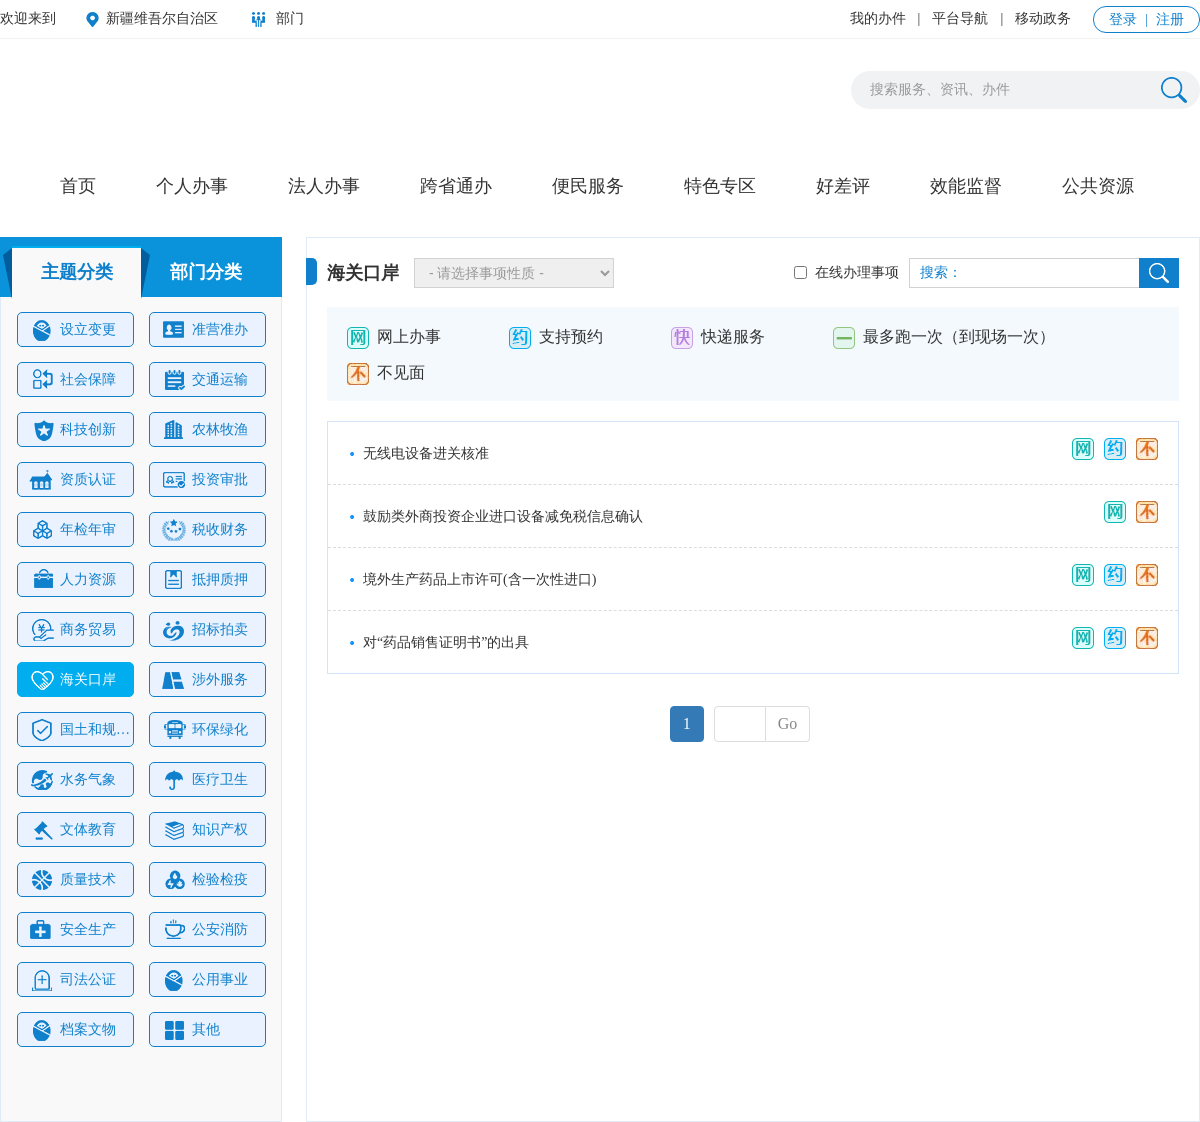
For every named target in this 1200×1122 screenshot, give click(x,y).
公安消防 (204, 930)
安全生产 (72, 930)
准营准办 (204, 330)
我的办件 (878, 18)
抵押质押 (204, 580)
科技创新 (72, 430)
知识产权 (204, 830)
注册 (1170, 19)
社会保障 (72, 380)
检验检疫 (204, 880)
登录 (1123, 19)
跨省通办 (456, 186)
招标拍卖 (204, 630)
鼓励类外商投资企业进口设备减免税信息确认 (503, 516)
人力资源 (72, 580)
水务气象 (72, 780)
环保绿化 (204, 730)
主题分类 (77, 272)
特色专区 (720, 186)
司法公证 (72, 980)
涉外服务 (204, 680)
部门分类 (206, 272)
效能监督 (966, 186)
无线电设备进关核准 (426, 453)
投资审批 (204, 480)
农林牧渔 (204, 430)
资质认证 (71, 480)
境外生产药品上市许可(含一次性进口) (479, 579)
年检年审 (72, 530)
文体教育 (72, 830)
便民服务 (588, 186)
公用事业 (204, 980)
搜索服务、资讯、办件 (940, 89)
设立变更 (72, 330)
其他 (190, 1030)
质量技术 (72, 880)
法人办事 (324, 186)
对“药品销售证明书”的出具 (446, 642)
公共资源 (1098, 186)
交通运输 (204, 380)
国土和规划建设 (81, 730)
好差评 (843, 186)
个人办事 (192, 186)
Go (788, 723)
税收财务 (204, 530)
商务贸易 (72, 630)
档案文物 (72, 1030)
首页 (78, 186)
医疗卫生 (204, 780)
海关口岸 (72, 680)
